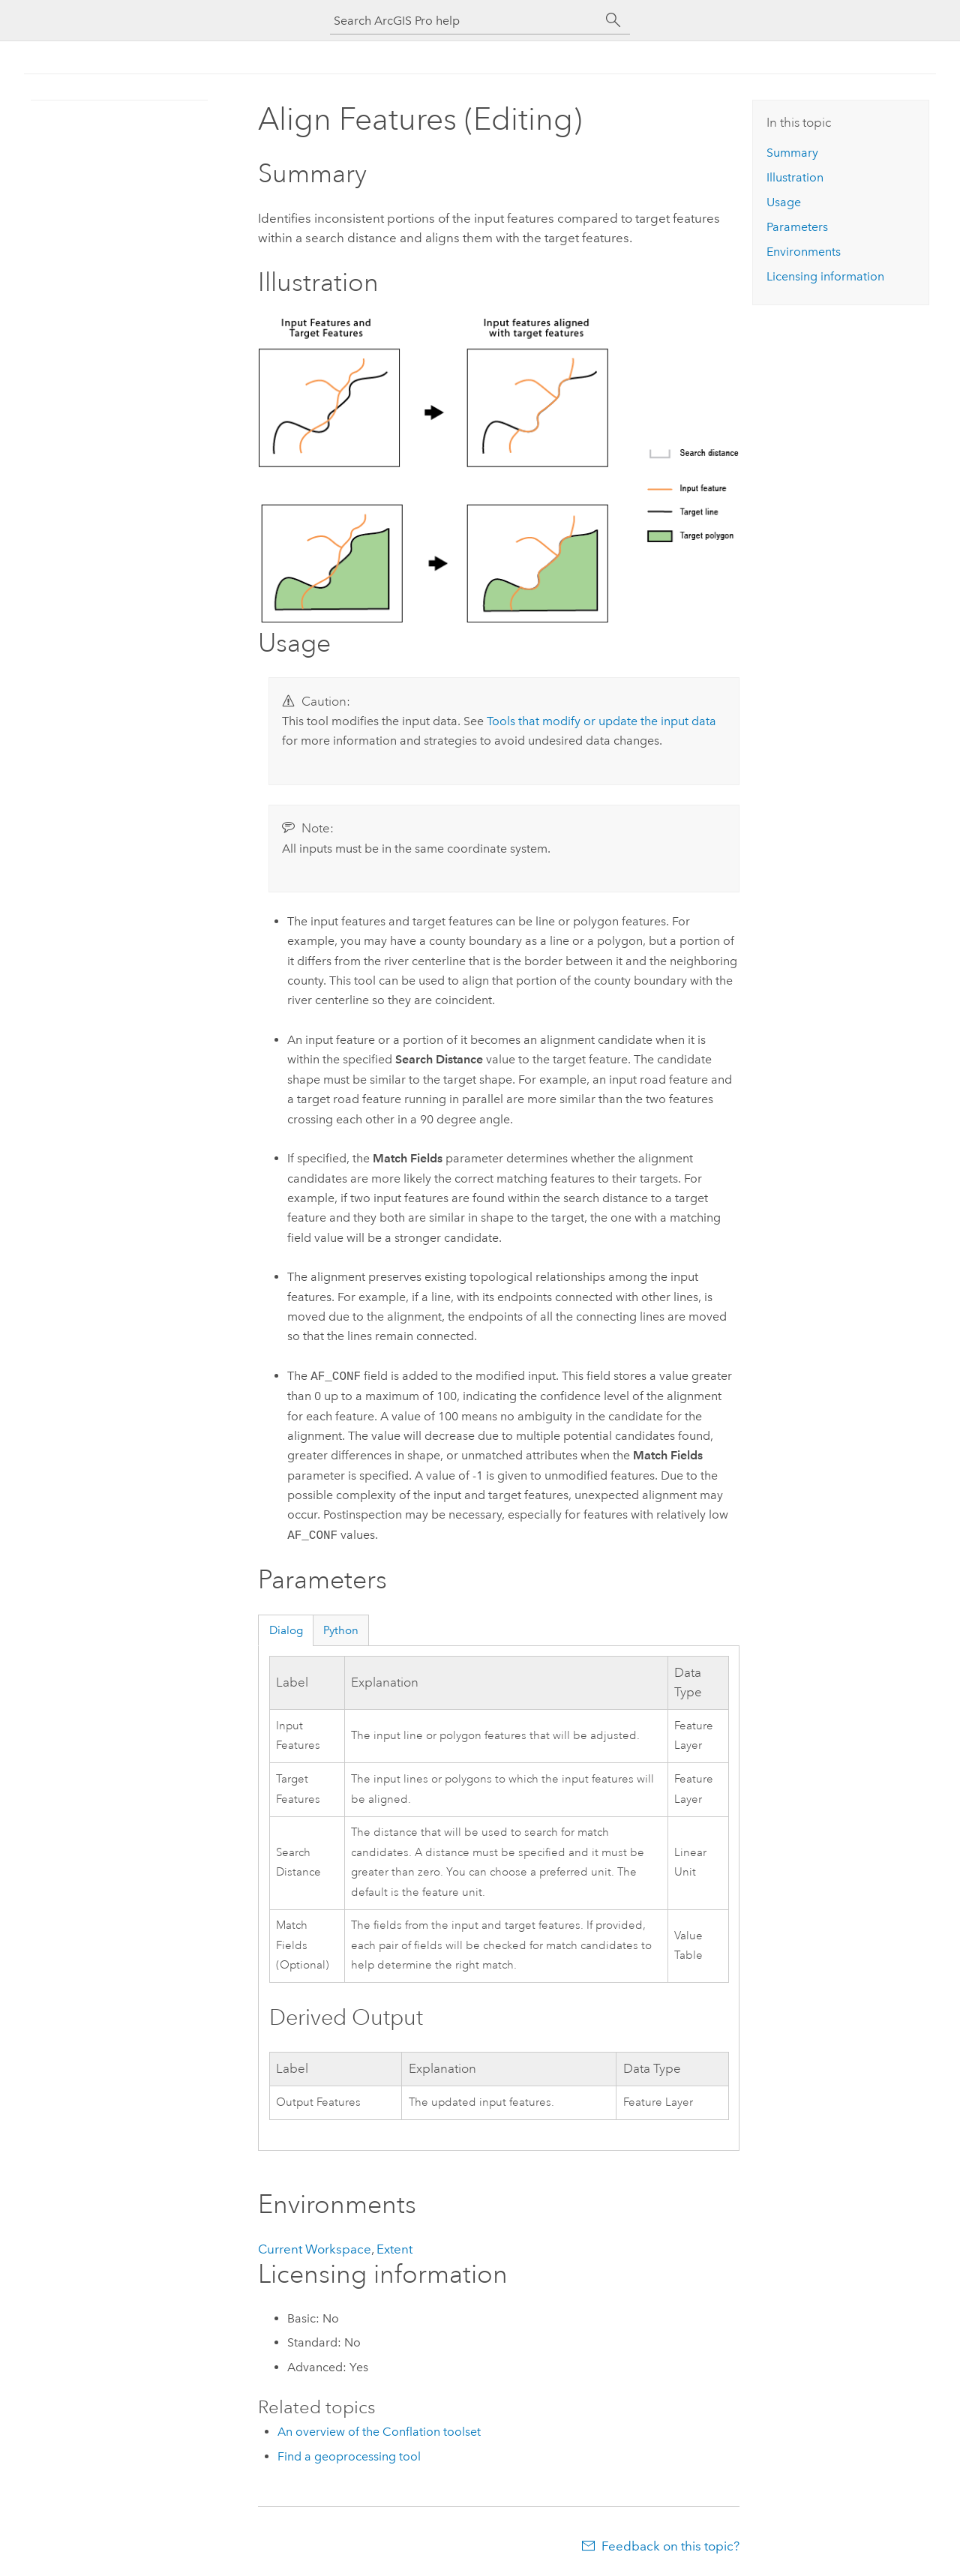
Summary (792, 152)
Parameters (797, 227)
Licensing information (825, 276)
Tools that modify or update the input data (601, 721)
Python (340, 1630)
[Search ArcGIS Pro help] (465, 20)
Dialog (286, 1630)
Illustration (795, 177)
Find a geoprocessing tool (349, 2456)
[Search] (613, 20)
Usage (783, 202)
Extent (394, 2249)
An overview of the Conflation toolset (379, 2432)
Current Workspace (314, 2249)
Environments (803, 251)
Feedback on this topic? (671, 2546)
